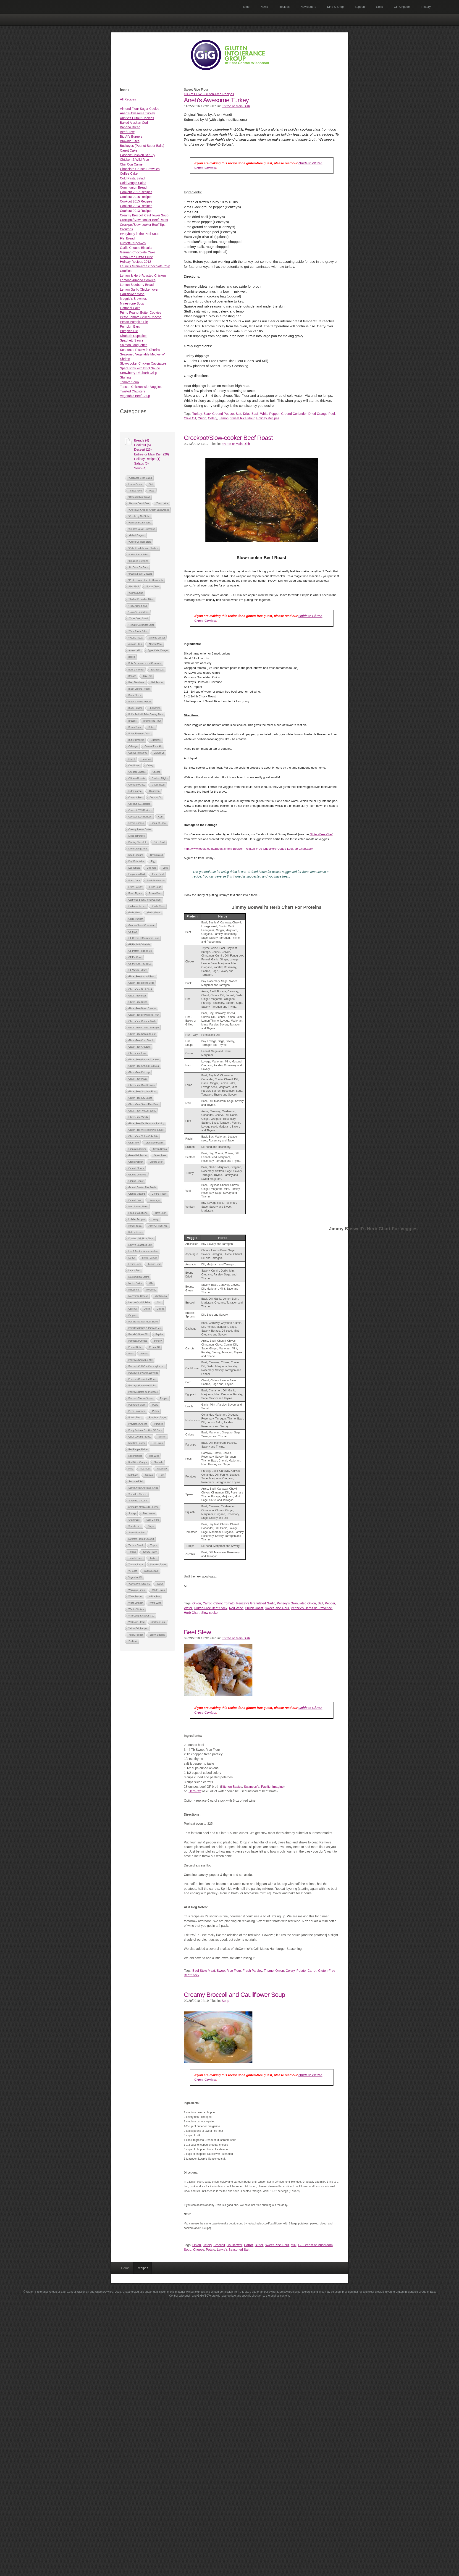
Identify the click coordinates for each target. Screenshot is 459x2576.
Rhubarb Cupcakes (133, 336)
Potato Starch (135, 1417)
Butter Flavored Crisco (140, 733)
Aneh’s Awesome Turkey (137, 113)
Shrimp (132, 1513)
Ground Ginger (136, 1181)
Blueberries (154, 708)
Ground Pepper (159, 1194)
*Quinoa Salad (136, 593)
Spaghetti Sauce (132, 340)
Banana (132, 676)
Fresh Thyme (135, 893)
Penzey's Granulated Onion (142, 1385)
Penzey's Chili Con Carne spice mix (147, 1366)
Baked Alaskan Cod (134, 122)
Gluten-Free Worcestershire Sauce (146, 1130)
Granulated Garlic (154, 1142)
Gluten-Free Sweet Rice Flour (144, 1104)
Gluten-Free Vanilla (138, 1117)
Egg (153, 861)
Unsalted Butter (158, 1564)
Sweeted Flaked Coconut (141, 1539)
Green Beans (160, 1149)
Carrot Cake (128, 150)
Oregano (133, 1315)
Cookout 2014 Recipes (136, 206)
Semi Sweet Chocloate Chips (143, 1488)
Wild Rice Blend (137, 1622)
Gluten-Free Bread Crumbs (142, 1008)
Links (379, 6)
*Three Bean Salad (138, 618)
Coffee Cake (129, 173)
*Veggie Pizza (136, 637)
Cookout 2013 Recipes (136, 211)
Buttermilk (156, 740)
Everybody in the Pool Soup (140, 234)
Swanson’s (251, 1785)
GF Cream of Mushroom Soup (144, 938)
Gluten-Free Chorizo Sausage (144, 1027)
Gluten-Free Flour (138, 1053)
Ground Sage (135, 1200)
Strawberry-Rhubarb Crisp (138, 373)
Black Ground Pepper (139, 689)
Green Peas (160, 1155)
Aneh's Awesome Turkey (216, 100)
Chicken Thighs (160, 778)
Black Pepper (135, 708)
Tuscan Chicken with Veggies (141, 387)
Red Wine (154, 1456)
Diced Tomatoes (137, 836)
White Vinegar (136, 1603)
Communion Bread (133, 187)
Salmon (149, 1475)
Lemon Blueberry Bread (137, 285)
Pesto (155, 1405)
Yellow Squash (157, 1635)
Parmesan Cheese (138, 1341)
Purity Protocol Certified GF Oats (145, 1430)
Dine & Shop (335, 6)
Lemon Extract (149, 1257)
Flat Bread (127, 238)
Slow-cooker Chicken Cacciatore (143, 363)
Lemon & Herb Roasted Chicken (143, 275)
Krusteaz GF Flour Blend (141, 1238)
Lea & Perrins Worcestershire (143, 1251)
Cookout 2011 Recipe (139, 804)
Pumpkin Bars (130, 326)
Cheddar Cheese (137, 772)
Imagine (278, 1785)
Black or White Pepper (140, 701)
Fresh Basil (158, 874)
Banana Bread (130, 127)
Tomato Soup (129, 382)
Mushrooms (161, 1296)
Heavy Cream (135, 484)
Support (360, 6)
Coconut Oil (155, 797)
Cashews (146, 759)
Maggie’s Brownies (133, 298)
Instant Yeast (135, 1226)
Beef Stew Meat (137, 682)
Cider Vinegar (135, 791)
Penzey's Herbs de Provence (143, 1392)
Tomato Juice (135, 490)
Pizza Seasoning (137, 1411)
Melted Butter (135, 1283)
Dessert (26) (143, 449)
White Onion (158, 1590)
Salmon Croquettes (133, 345)
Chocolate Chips (137, 784)
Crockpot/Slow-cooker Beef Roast (144, 220)
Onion (147, 1309)
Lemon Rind (154, 1264)
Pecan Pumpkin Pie (134, 322)
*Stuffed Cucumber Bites (141, 599)
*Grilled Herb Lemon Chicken (143, 548)
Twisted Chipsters (132, 391)
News (264, 6)
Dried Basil (159, 842)
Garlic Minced (154, 912)
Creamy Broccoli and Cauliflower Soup (234, 1993)
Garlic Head (135, 912)
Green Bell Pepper (138, 1155)
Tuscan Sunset (136, 1564)
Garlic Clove (158, 906)
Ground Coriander (138, 1174)
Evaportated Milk (137, 874)
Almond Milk (135, 650)
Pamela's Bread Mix (139, 1334)
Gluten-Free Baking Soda (141, 983)
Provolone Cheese (138, 1424)
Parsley (158, 1341)
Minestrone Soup (132, 303)
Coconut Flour (136, 797)
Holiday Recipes (137, 1219)
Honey (155, 1219)
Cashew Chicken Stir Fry (137, 155)
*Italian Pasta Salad (138, 554)
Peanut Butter (135, 1347)
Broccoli (133, 721)
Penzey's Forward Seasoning (143, 1373)
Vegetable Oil (135, 1577)
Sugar (151, 1526)
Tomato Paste (150, 1552)
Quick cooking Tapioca (140, 1436)
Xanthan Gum (158, 1622)
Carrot (132, 759)
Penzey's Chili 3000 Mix (141, 1360)
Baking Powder (136, 669)
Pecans (144, 1353)
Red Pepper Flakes (138, 1449)
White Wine (155, 1603)
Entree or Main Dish (236, 106)
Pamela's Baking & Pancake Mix (145, 1328)
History (426, 6)
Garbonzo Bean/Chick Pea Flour (145, 900)
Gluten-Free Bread (138, 1002)
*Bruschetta (162, 503)
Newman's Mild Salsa (139, 1302)
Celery (150, 765)
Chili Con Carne (131, 164)
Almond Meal (155, 644)
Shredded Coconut (138, 1500)
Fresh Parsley (136, 887)
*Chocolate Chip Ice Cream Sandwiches (149, 510)
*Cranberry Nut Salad (139, 516)
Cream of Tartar (158, 823)
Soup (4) (140, 468)
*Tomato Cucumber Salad (142, 625)
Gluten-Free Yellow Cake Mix (143, 1136)
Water (152, 490)
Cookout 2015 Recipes (136, 201)
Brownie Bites (130, 141)
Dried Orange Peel (138, 848)
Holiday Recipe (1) (147, 459)
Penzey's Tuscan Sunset (141, 1398)
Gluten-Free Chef (320, 834)
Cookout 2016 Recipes (136, 197)
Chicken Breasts (137, 778)
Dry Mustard (156, 855)
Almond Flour (135, 644)
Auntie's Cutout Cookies (137, 118)
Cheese (156, 772)
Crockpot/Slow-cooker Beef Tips (142, 224)
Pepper (164, 1398)
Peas (131, 1353)
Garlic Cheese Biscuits (136, 248)
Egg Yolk (151, 868)
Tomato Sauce (136, 1558)
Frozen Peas (155, 893)
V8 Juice (133, 1571)
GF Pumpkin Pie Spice (140, 963)
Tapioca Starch (136, 1545)
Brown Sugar (135, 727)
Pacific (265, 1785)
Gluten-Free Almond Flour (142, 976)
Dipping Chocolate (138, 842)
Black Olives (135, 695)
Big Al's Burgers (131, 136)
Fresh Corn (134, 880)
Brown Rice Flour (152, 721)
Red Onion (157, 1443)
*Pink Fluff (134, 586)
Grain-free (134, 1142)
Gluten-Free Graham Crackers (144, 1059)
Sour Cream (152, 1520)
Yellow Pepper (136, 1635)
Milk (151, 1283)
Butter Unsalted (136, 740)
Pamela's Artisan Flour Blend (143, 1321)
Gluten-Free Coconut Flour (142, 1034)
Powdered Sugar (157, 1417)
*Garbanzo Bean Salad (140, 478)
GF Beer (133, 932)
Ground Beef (156, 1162)
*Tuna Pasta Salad (138, 631)
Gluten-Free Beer (137, 995)
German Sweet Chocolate (142, 925)
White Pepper (135, 1596)
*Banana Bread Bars (139, 503)
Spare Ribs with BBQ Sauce (140, 368)
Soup (225, 2000)
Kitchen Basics (231, 1785)
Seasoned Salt (136, 1481)
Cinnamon (154, 791)
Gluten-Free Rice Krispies (142, 1085)
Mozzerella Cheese (138, 1296)
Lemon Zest (135, 1270)
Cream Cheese (136, 823)
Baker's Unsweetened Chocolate (145, 663)
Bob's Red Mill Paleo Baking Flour (146, 714)
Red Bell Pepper (137, 1443)
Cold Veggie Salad (133, 183)
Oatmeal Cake (130, 308)
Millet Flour (134, 1289)
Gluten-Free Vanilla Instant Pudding (147, 1123)
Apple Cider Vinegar (158, 650)
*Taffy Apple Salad (138, 606)
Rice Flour (145, 1468)
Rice (131, 1468)
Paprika (159, 1334)
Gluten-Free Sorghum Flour (142, 1091)
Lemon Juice (135, 1264)
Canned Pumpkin (153, 746)
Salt (151, 484)
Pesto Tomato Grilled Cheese (141, 317)
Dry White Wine (136, 861)
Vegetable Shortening (139, 1583)
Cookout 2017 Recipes (136, 192)
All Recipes (128, 99)
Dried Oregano (136, 855)
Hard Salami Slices (138, 1206)
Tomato (132, 1552)
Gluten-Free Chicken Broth (142, 1021)
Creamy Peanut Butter (140, 829)
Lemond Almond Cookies (138, 280)
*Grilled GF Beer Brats (140, 542)
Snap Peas (134, 1520)
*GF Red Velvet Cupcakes (142, 529)
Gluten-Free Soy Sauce (140, 1098)
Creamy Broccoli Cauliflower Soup (144, 215)
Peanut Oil (154, 1347)
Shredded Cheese (138, 1494)
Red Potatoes (135, 1456)
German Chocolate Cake (137, 252)
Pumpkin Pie (129, 331)
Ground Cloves (136, 1168)
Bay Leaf (147, 676)
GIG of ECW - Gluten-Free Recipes (209, 94)
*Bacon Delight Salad (139, 497)
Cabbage (133, 746)
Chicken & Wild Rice (134, 159)
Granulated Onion (138, 1149)
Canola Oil (159, 753)
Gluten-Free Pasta (138, 1079)
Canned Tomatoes (138, 753)
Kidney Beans (136, 1232)
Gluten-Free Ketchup (139, 1072)
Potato (155, 1411)
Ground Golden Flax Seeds (142, 1187)
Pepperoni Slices (137, 1405)
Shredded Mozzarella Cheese (144, 1507)
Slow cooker (148, 1513)
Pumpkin (158, 1424)
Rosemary (162, 1468)
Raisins (161, 1436)
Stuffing (125, 377)
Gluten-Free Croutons (140, 1047)
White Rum (154, 1596)
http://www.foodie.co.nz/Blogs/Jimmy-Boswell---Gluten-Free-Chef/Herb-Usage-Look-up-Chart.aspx (248, 848)
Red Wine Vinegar (138, 1462)
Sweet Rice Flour (137, 1532)
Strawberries (135, 1526)
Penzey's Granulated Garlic (142, 1379)
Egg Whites (134, 868)
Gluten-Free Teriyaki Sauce (142, 1110)
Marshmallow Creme (139, 1277)
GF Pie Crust (135, 957)
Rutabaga (133, 1475)
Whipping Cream (137, 1590)
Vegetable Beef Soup (135, 396)
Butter (151, 727)
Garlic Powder (136, 919)
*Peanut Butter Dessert (140, 574)
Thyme (153, 1545)
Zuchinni (133, 1641)
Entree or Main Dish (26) (151, 454)
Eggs (165, 868)
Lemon (132, 1257)
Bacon (132, 657)
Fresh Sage (155, 887)
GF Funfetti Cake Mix (139, 944)
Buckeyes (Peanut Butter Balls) (142, 145)
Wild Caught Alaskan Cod (141, 1615)
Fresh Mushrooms (156, 880)
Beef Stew (127, 132)
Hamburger (154, 1200)
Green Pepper (136, 1162)
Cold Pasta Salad (132, 178)
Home (246, 6)
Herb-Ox (195, 1790)
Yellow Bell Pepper (138, 1628)
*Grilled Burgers (137, 535)
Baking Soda (157, 669)
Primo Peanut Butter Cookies (140, 312)
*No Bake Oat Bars (138, 567)
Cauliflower (134, 765)
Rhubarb (158, 1462)
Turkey (153, 1558)
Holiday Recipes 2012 (135, 261)
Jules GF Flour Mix (158, 1226)
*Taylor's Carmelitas (139, 612)
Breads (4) (141, 440)
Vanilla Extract (151, 1571)
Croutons (126, 229)
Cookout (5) (142, 445)
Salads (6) (141, 463)
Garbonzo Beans (137, 906)
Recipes (284, 6)
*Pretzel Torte (152, 586)
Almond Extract (157, 637)
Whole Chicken (136, 1609)
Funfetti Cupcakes (133, 243)
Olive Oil (133, 1309)
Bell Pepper (157, 682)
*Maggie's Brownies (139, 561)
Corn (160, 816)
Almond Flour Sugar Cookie (139, 108)
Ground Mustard (137, 1194)
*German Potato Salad (140, 522)
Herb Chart (160, 1213)
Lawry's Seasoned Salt (140, 1245)
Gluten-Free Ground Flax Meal (144, 1066)
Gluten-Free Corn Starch (141, 1040)
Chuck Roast (158, 784)
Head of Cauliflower (138, 1213)
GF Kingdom (402, 6)
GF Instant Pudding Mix (140, 951)
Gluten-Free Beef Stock (140, 989)
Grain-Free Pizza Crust (136, 257)
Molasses (151, 1289)
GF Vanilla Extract (138, 970)
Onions (160, 1309)
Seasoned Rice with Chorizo (140, 350)
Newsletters (308, 6)
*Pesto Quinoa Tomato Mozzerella (146, 580)
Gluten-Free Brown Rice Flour (144, 1015)
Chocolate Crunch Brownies (140, 169)
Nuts (159, 1302)
